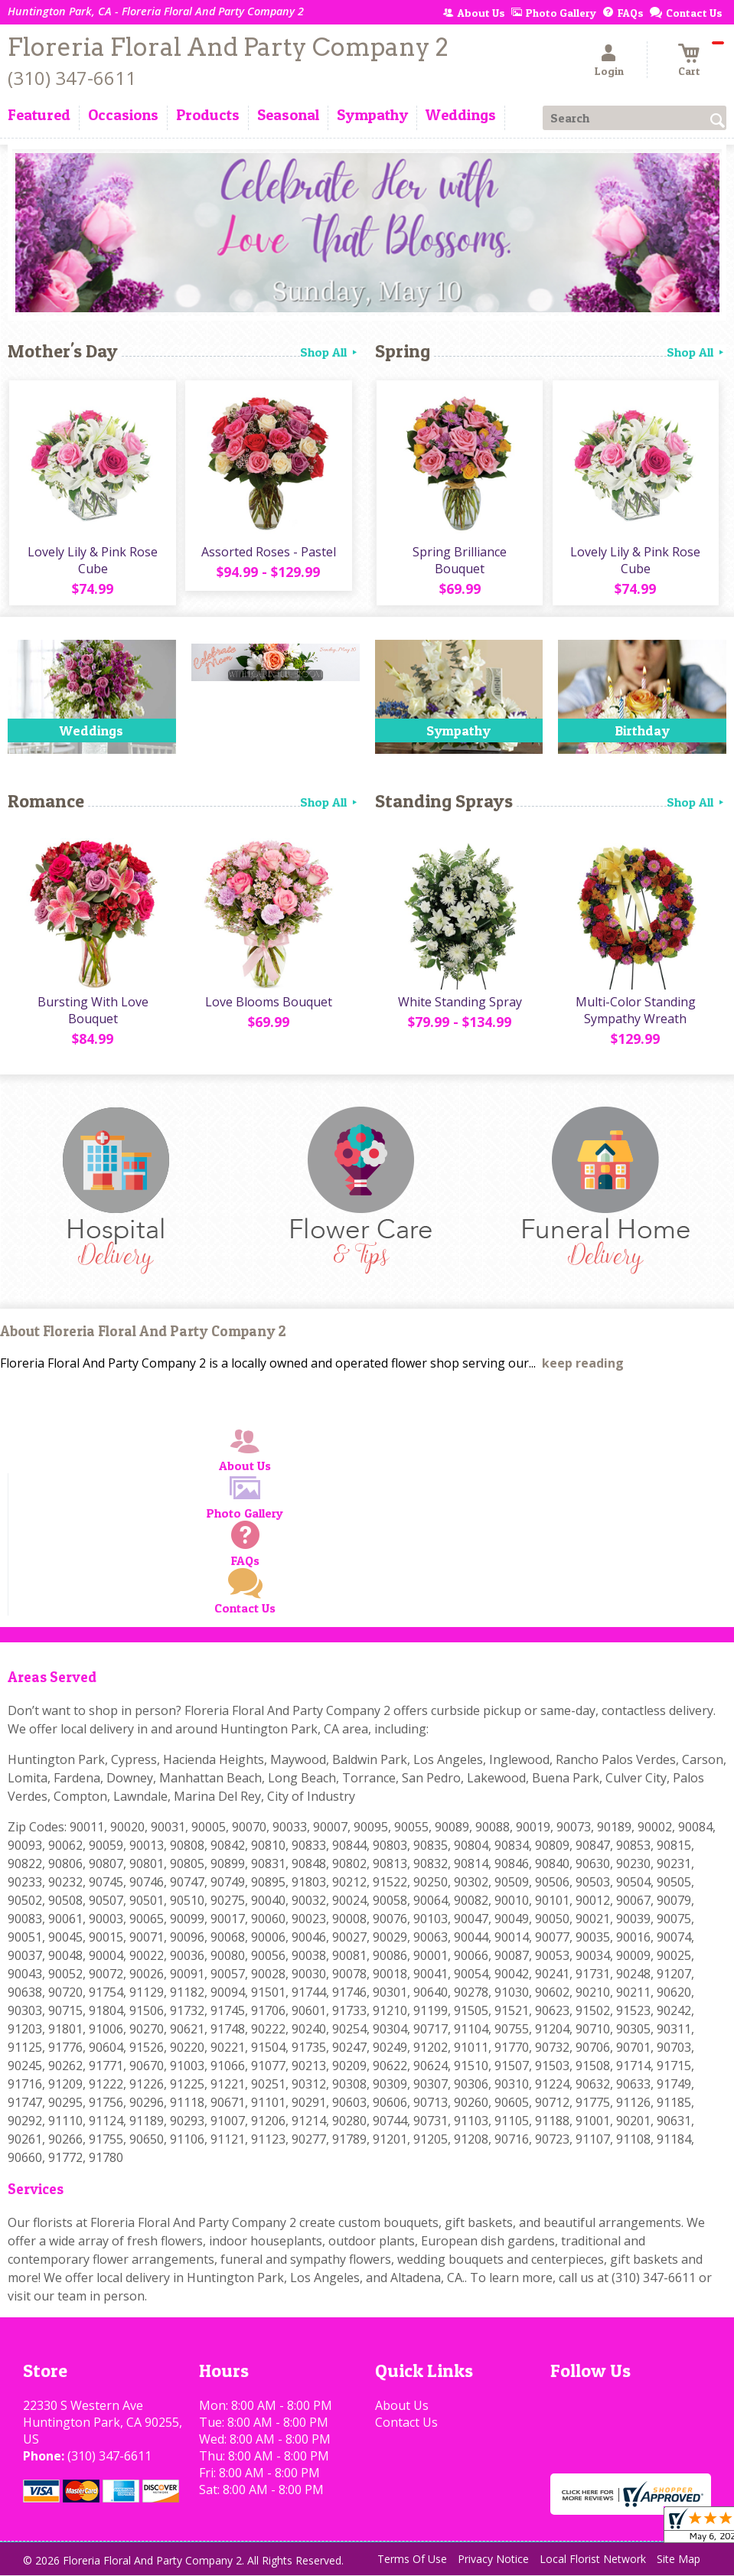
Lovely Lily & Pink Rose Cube (92, 562)
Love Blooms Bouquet (267, 1005)
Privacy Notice (493, 2562)
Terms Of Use (412, 2562)
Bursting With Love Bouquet (91, 1014)
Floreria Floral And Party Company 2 (228, 47)
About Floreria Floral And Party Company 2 (143, 1335)
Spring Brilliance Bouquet (459, 562)
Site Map (678, 2562)
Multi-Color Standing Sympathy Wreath (635, 1014)
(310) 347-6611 (72, 77)
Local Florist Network (593, 2562)
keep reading (583, 1366)
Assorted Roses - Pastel (268, 553)
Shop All (330, 352)
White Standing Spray (458, 1005)
